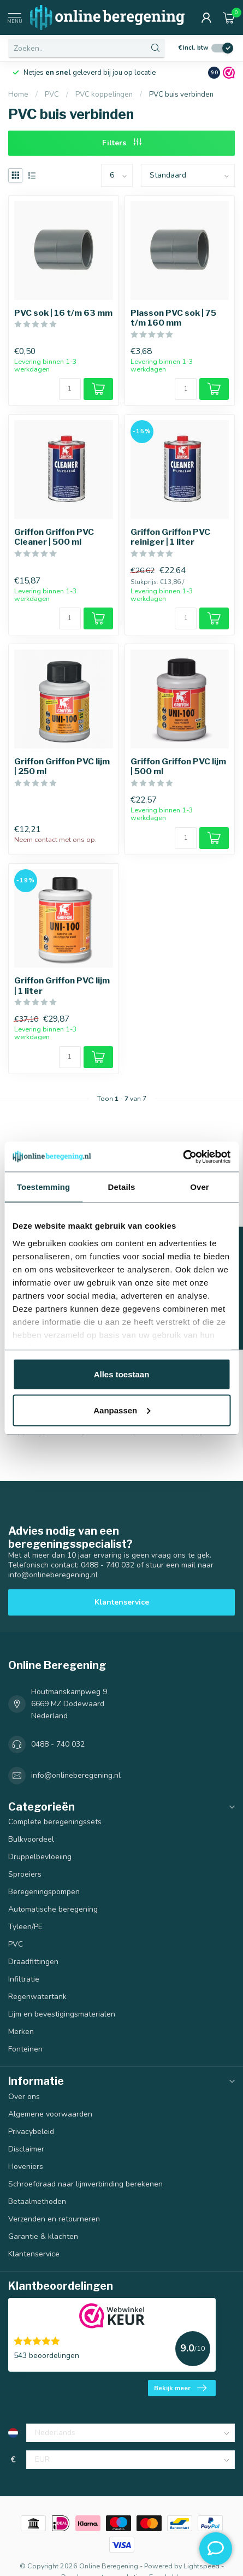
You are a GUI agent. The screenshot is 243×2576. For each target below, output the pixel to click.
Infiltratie (23, 1979)
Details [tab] (121, 1187)
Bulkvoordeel (31, 1839)
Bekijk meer (180, 2388)
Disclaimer (26, 2149)
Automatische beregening (53, 1909)
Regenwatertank (37, 1996)
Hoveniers (25, 2166)
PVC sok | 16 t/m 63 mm (63, 313)
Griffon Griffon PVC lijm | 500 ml (178, 766)
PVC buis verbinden (181, 94)
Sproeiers (25, 1874)
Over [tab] (199, 1187)
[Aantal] (70, 389)
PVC (53, 94)
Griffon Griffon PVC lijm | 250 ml (62, 766)
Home (18, 94)
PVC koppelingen (104, 94)
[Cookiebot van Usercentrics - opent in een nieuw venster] (182, 1157)
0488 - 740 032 (58, 1744)
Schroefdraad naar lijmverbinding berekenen (85, 2184)
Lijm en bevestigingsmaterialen (61, 2014)
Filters (121, 143)
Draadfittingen (33, 1961)
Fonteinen (25, 2049)
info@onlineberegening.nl (76, 1775)
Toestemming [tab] (43, 1187)
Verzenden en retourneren (54, 2219)
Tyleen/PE (25, 1926)
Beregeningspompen (44, 1892)
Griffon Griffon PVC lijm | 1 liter (62, 985)
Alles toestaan (122, 1374)
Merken (21, 2031)
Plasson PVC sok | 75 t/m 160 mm (173, 318)
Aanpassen (121, 1409)
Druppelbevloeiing (40, 1857)
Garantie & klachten (43, 2236)
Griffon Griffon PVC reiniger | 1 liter (170, 537)
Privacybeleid (31, 2131)
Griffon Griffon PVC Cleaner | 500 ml (54, 537)
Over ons (24, 2096)
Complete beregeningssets (55, 1822)
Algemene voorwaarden (50, 2114)
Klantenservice (121, 1602)
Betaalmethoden (37, 2201)
